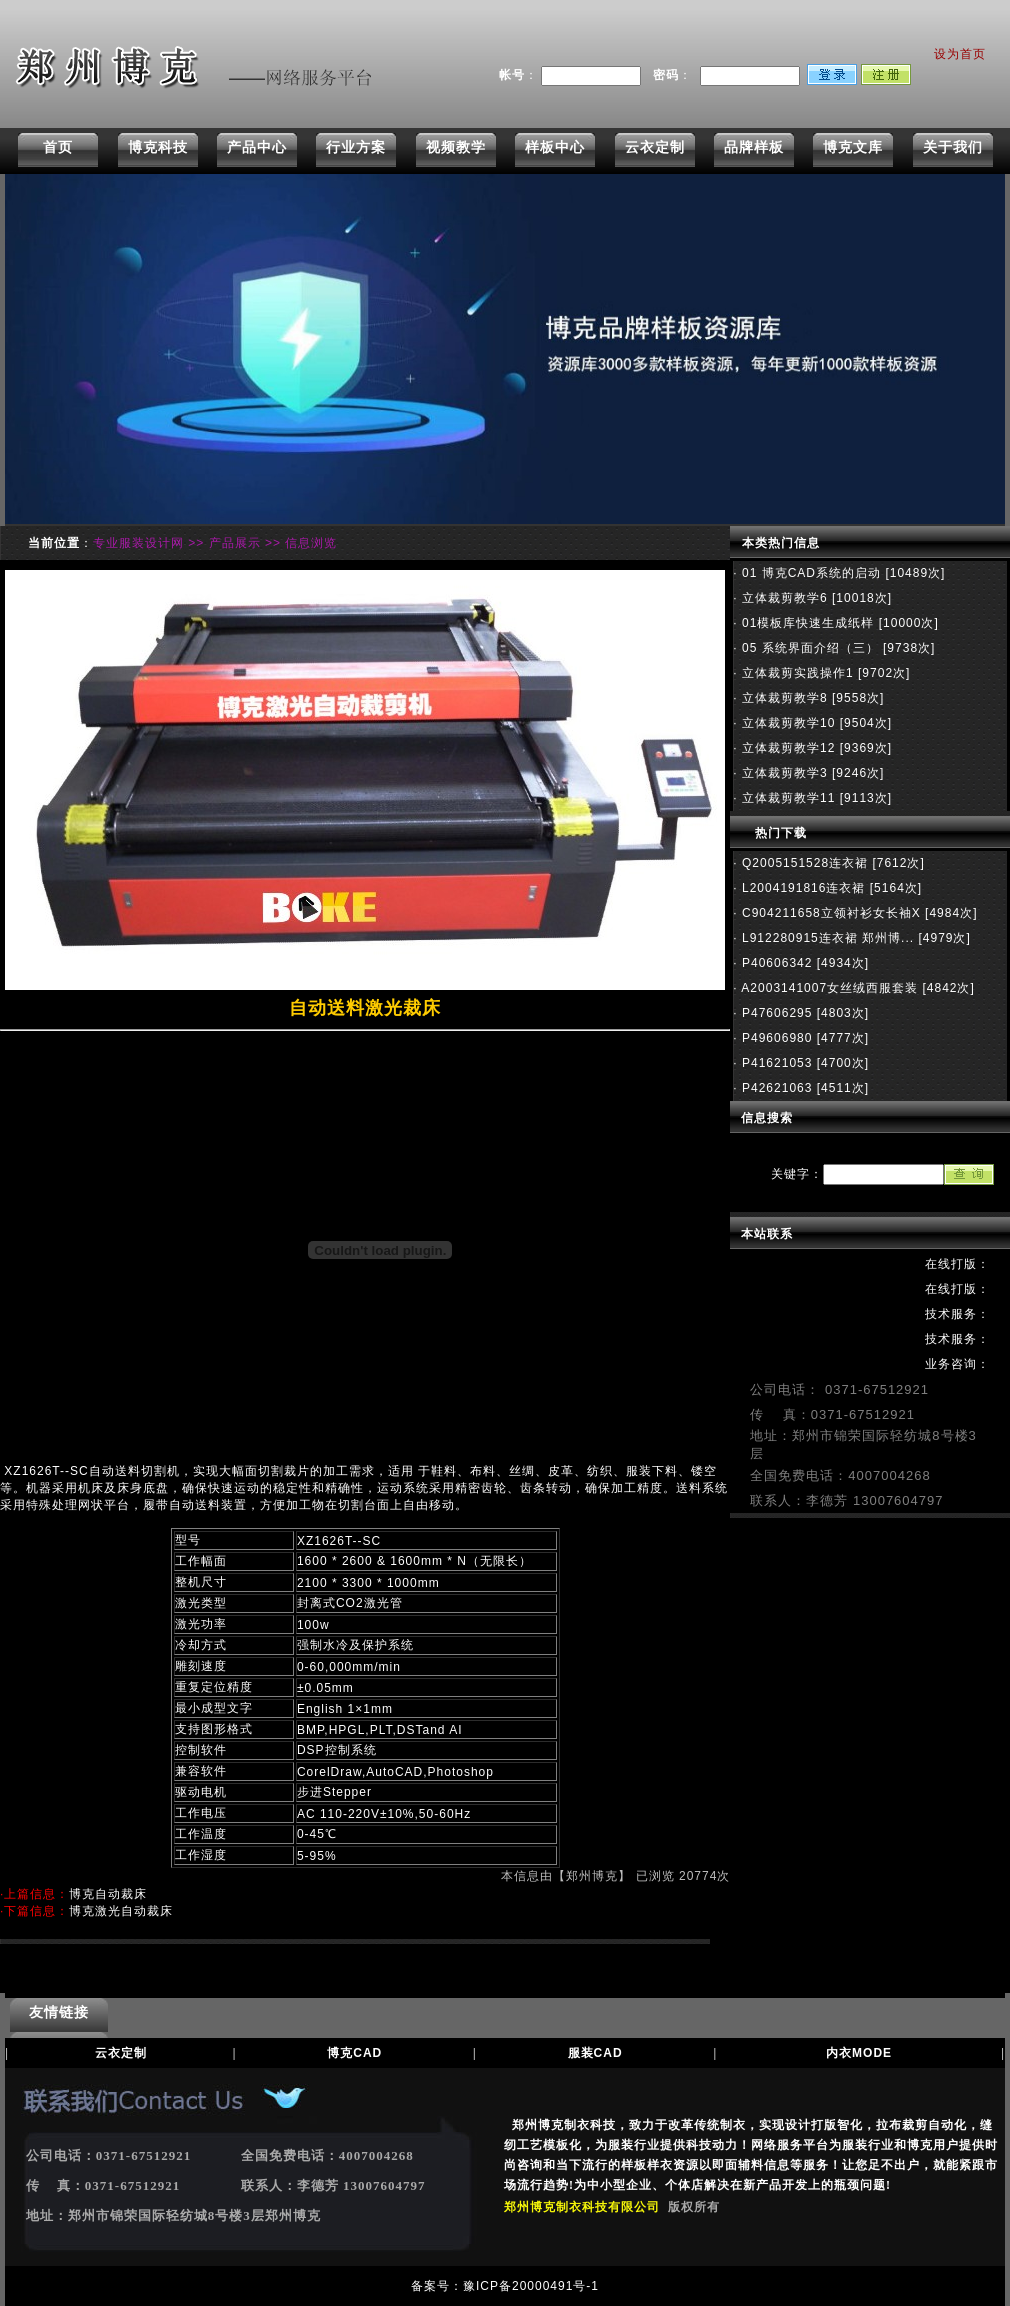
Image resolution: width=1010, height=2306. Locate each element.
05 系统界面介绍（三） (808, 648)
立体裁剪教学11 (787, 798)
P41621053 (775, 1063)
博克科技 (158, 147)
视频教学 (456, 147)
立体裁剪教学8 (783, 698)
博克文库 (853, 147)
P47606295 (775, 1013)
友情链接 (59, 2012)
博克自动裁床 (108, 1894)
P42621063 (775, 1088)
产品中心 (257, 147)
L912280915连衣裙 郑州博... (826, 938)
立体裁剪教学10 (787, 723)
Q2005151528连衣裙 (803, 863)
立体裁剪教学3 (783, 773)
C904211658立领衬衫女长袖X (829, 913)
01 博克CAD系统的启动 (809, 573)
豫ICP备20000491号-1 (531, 2286)
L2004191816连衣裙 (802, 888)
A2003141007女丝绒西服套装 (828, 988)
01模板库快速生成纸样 (806, 623)
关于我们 (953, 147)
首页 (58, 147)
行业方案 (356, 147)
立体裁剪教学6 (783, 598)
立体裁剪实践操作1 (796, 673)
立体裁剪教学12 (787, 748)
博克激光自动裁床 (121, 1911)
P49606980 (775, 1038)
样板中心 (555, 147)
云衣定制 (655, 147)
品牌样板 (754, 147)
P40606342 (775, 963)
